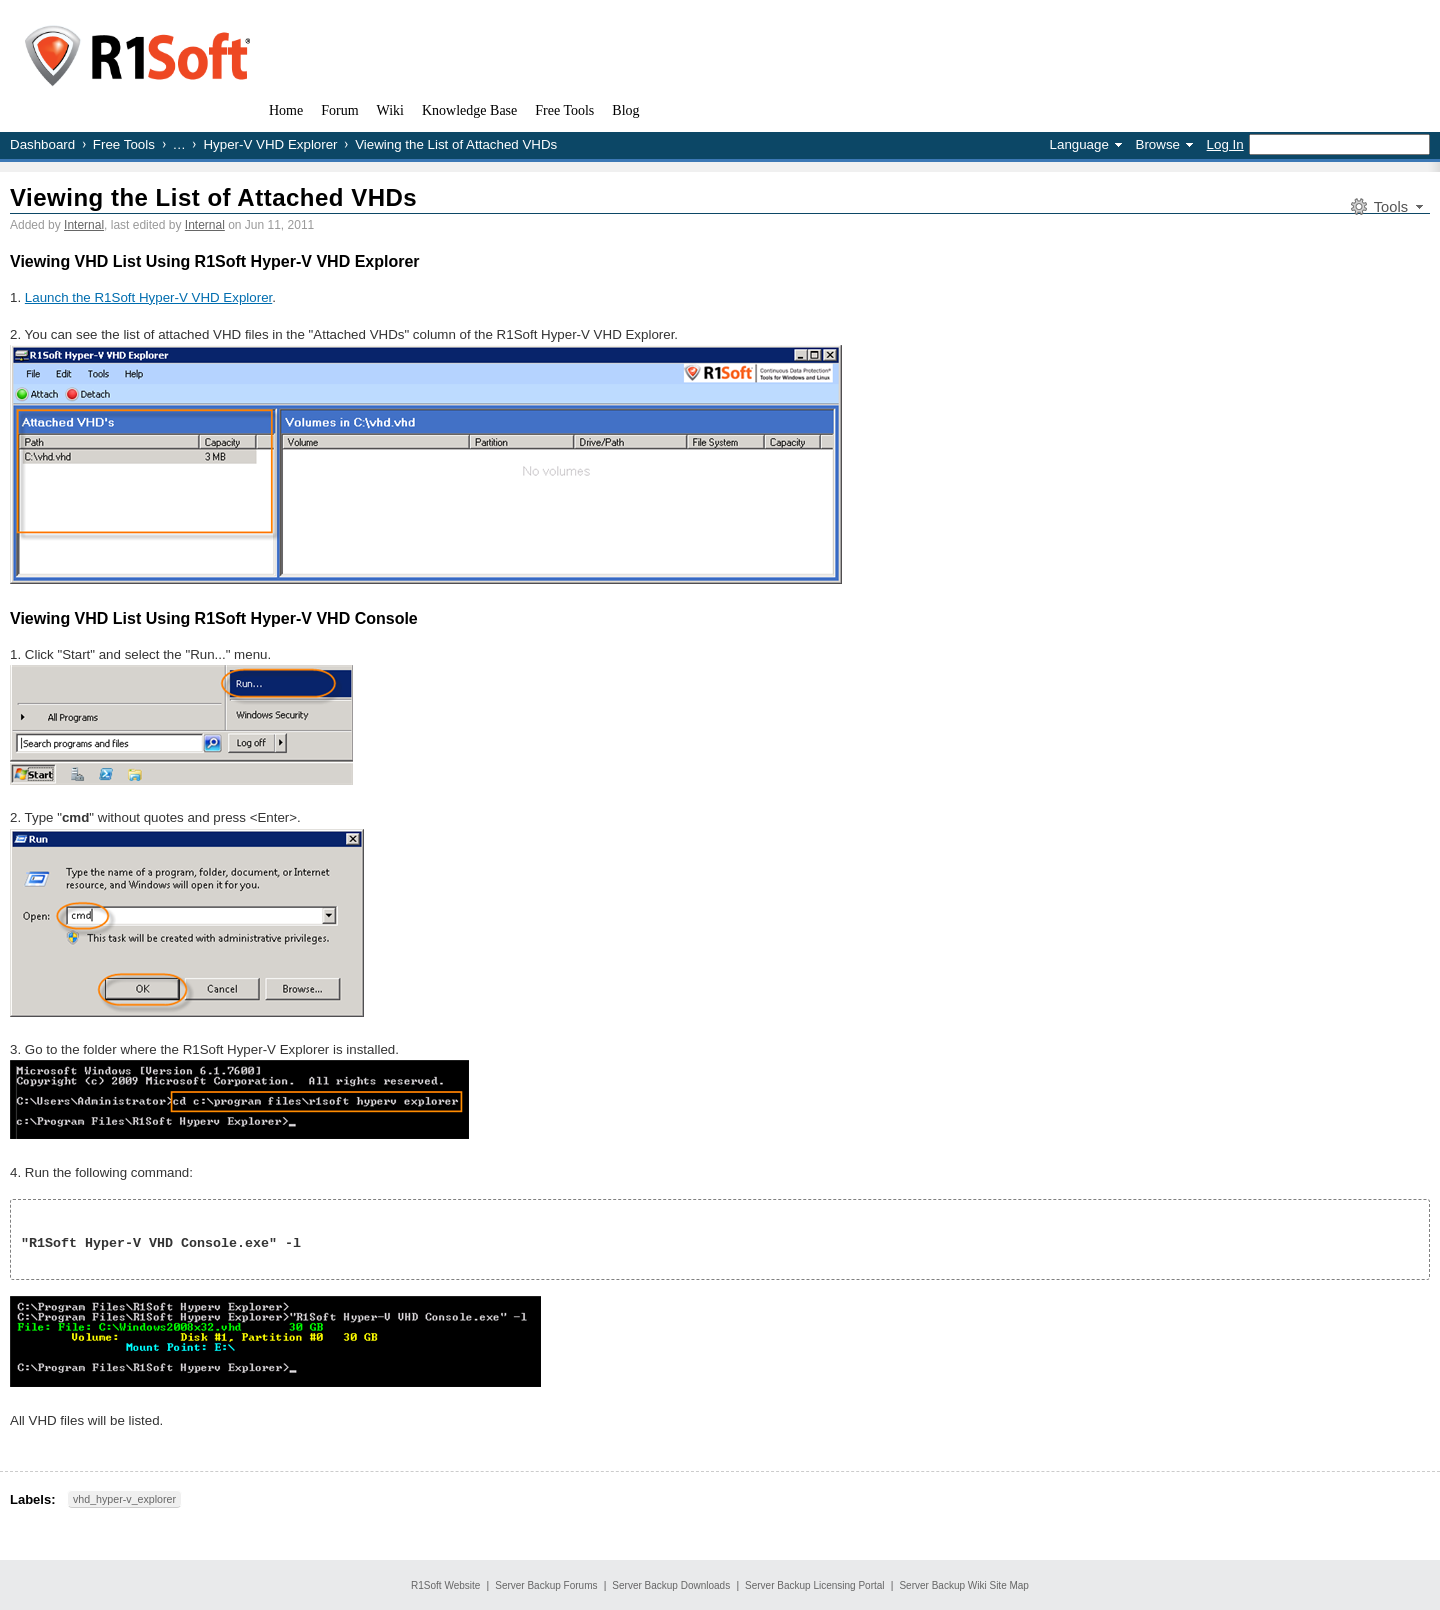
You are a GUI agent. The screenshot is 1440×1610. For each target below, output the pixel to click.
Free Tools (124, 144)
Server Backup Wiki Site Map (964, 1585)
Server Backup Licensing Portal (815, 1585)
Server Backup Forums (546, 1585)
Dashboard (42, 144)
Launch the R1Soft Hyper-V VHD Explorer (148, 297)
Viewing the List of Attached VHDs (213, 197)
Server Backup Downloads (671, 1585)
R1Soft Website (445, 1585)
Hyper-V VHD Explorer (270, 144)
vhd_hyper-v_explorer (124, 1499)
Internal (84, 225)
